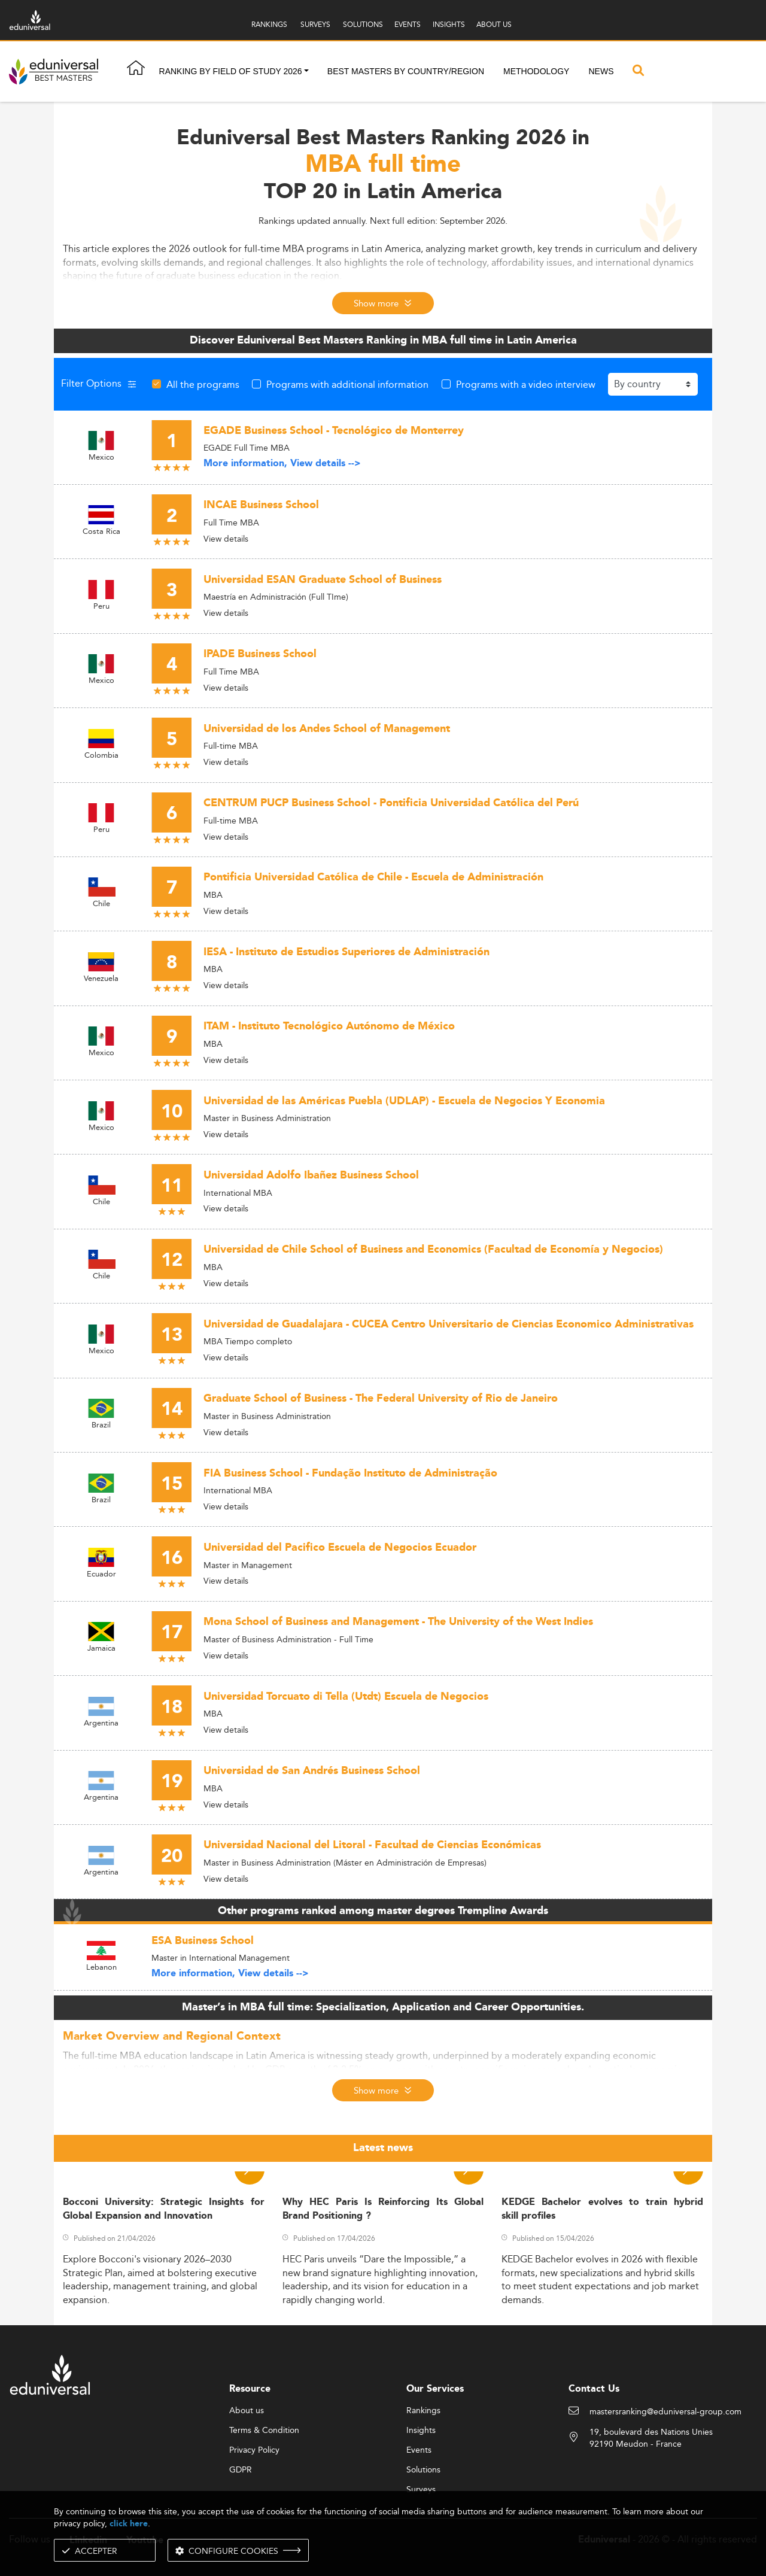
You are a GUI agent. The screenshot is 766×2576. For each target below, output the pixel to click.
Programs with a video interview (525, 384)
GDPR (240, 2470)
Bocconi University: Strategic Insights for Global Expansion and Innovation (164, 2209)
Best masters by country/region (405, 71)
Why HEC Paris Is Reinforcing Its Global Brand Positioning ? (383, 2209)
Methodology (536, 71)
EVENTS (407, 24)
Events (418, 2450)
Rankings (423, 2411)
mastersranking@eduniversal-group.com (665, 2412)
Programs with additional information (347, 384)
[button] (306, 72)
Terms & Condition (264, 2431)
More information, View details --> (282, 463)
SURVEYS (315, 24)
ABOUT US (494, 24)
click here (129, 2524)
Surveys (421, 2490)
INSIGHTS (449, 24)
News (600, 71)
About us (246, 2411)
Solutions (423, 2470)
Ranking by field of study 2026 (230, 71)
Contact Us (594, 2388)
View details (225, 538)
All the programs (202, 384)
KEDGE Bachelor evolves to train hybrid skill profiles (602, 2209)
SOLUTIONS (363, 24)
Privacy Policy (254, 2450)
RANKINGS (269, 24)
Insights (421, 2431)
